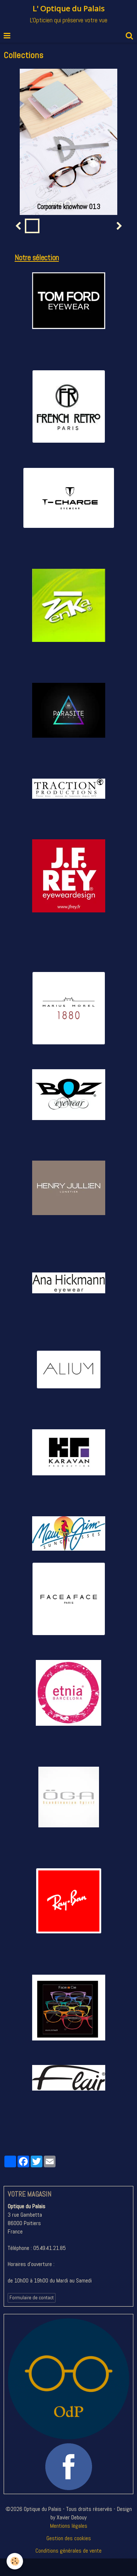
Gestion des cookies (68, 2538)
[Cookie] (15, 2561)
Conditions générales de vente (68, 2550)
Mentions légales (68, 2526)
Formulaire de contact (31, 2298)
